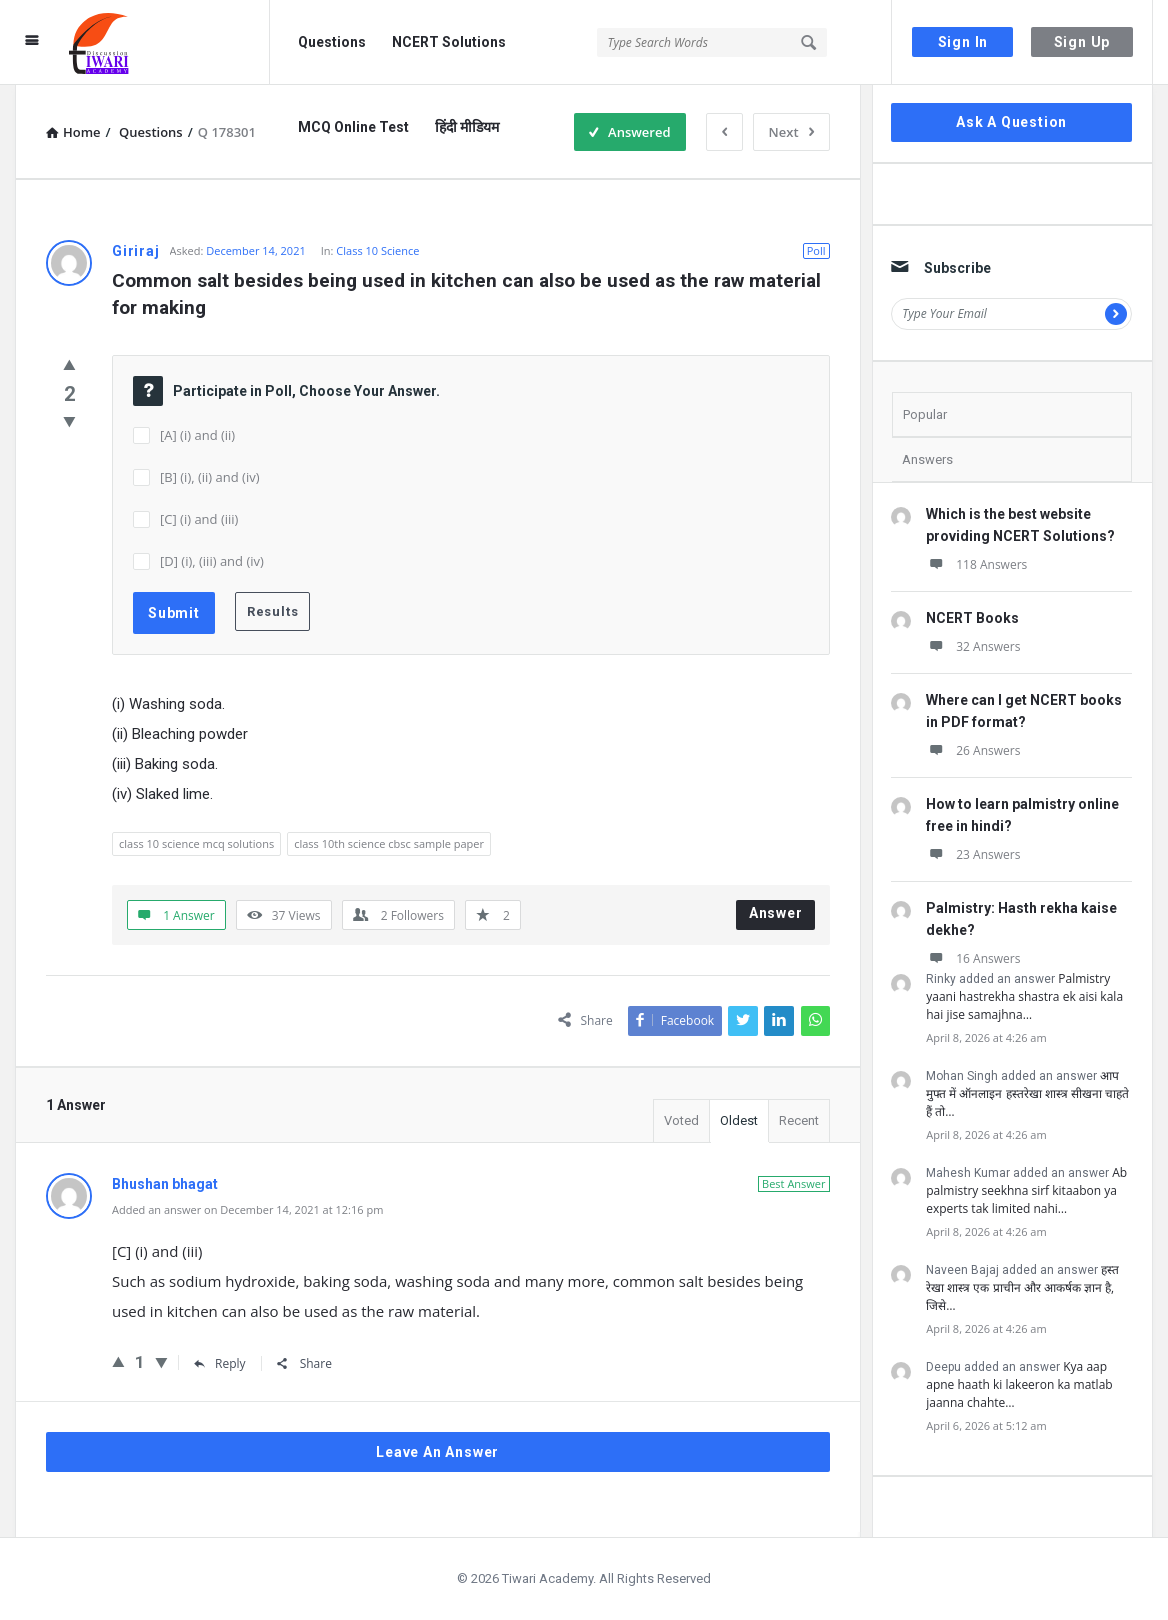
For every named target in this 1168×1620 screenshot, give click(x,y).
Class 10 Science (377, 250)
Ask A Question (1011, 122)
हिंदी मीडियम (467, 127)
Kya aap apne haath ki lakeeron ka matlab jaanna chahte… (1019, 1384)
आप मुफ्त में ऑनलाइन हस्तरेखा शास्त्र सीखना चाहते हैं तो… (1027, 1093)
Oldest (739, 1120)
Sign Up (1082, 42)
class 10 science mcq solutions (196, 843)
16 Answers (973, 958)
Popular (925, 414)
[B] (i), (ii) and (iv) (210, 477)
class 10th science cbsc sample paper (389, 843)
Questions (332, 42)
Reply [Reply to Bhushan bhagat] (220, 1363)
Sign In (963, 42)
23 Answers (973, 854)
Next (791, 132)
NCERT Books (972, 618)
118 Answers (976, 564)
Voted (681, 1120)
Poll (816, 250)
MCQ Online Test (353, 127)
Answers (927, 459)
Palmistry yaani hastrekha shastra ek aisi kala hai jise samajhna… (1024, 996)
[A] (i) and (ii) (197, 435)
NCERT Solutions (449, 42)
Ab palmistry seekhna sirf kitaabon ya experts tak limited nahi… (1026, 1190)
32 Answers (973, 646)
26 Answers (973, 750)
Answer (776, 913)
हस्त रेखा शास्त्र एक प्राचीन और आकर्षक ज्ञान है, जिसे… (1022, 1287)
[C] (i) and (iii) (199, 519)
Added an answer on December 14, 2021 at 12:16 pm (247, 1209)
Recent (799, 1120)
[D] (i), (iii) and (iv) (212, 561)
